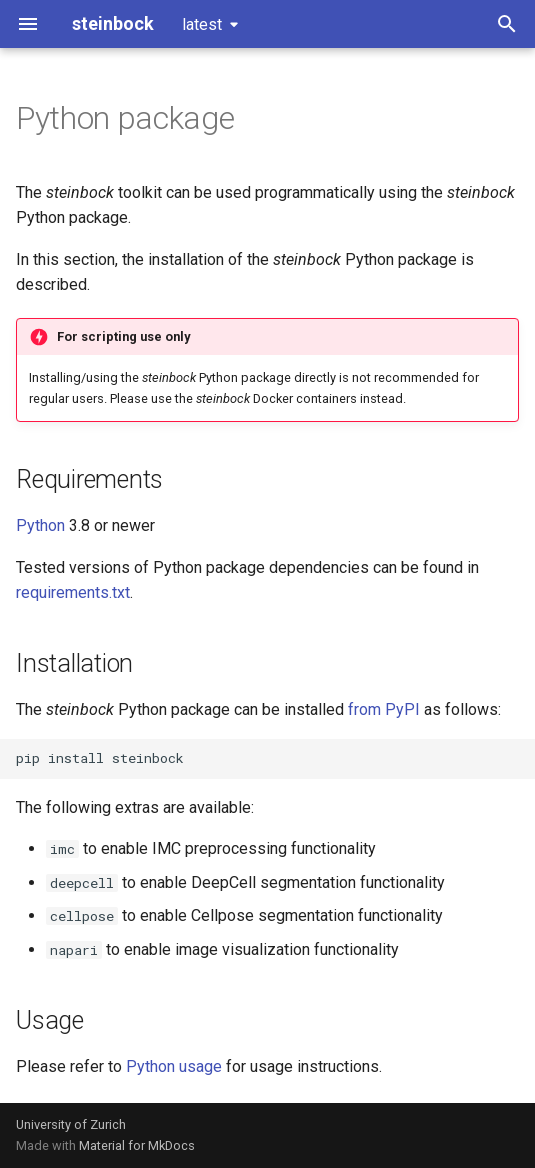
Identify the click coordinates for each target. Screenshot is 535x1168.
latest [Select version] (202, 24)
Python (40, 525)
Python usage (174, 1066)
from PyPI (384, 709)
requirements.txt (73, 592)
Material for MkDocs (137, 1145)
